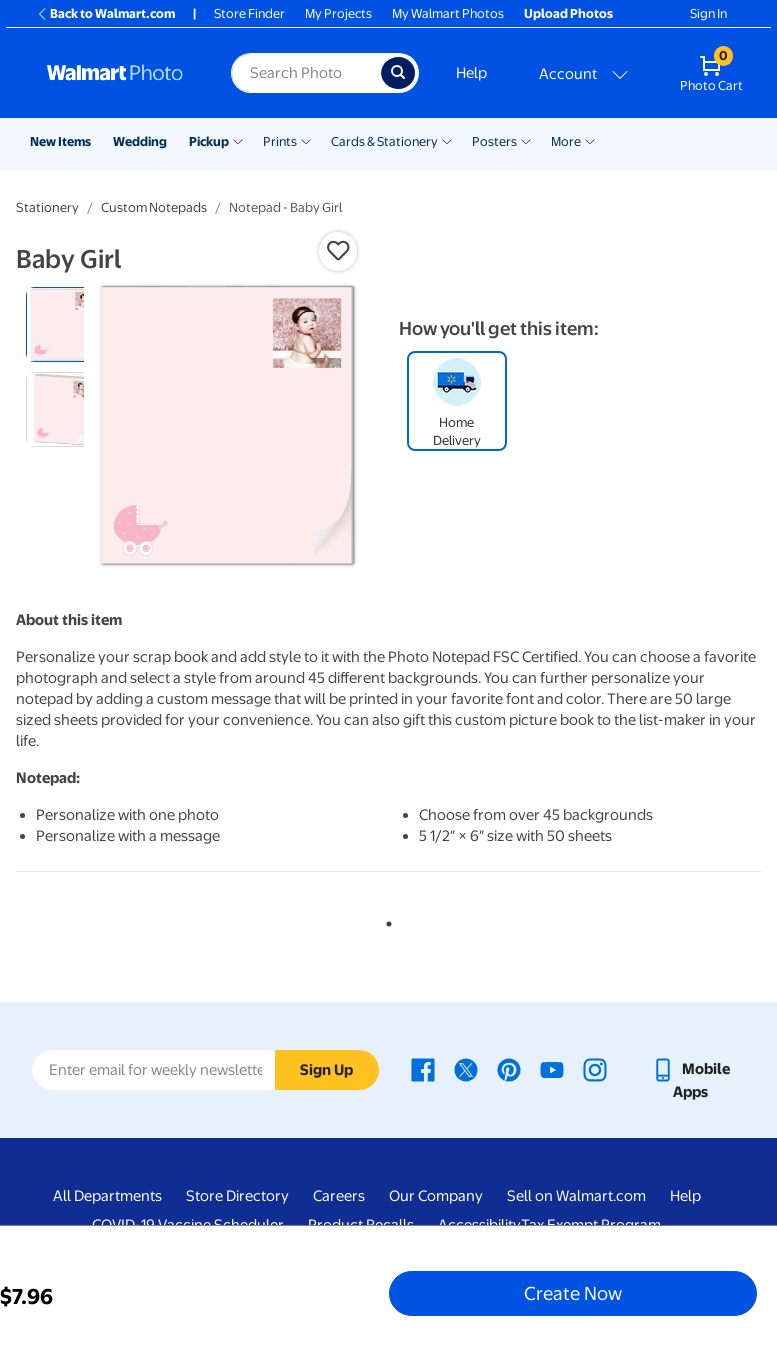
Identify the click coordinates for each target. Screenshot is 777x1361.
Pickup (209, 141)
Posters (494, 141)
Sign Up (326, 1070)
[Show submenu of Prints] (306, 140)
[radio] (63, 324)
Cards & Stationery (384, 141)
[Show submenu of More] (590, 140)
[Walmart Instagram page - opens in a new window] (595, 1069)
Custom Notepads (154, 207)
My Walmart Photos (448, 13)
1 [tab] (385, 920)
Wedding (140, 141)
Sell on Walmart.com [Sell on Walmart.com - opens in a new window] (576, 1196)
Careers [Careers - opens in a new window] (339, 1196)
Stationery (47, 207)
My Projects (338, 13)
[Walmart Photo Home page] (117, 73)
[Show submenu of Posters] (526, 140)
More (566, 141)
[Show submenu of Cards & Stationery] (447, 140)
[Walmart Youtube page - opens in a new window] (552, 1069)
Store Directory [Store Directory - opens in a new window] (237, 1196)
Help (471, 73)
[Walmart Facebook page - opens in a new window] (423, 1069)
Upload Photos (568, 13)
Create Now (573, 1293)
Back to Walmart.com (105, 13)
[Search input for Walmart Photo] (305, 73)
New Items (60, 141)
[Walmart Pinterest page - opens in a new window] (509, 1069)
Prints (280, 141)
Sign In (708, 13)
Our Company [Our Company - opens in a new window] (436, 1196)
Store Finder (249, 13)
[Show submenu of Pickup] (238, 140)
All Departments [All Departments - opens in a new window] (107, 1196)
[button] (338, 251)
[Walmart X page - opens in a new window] (466, 1069)
